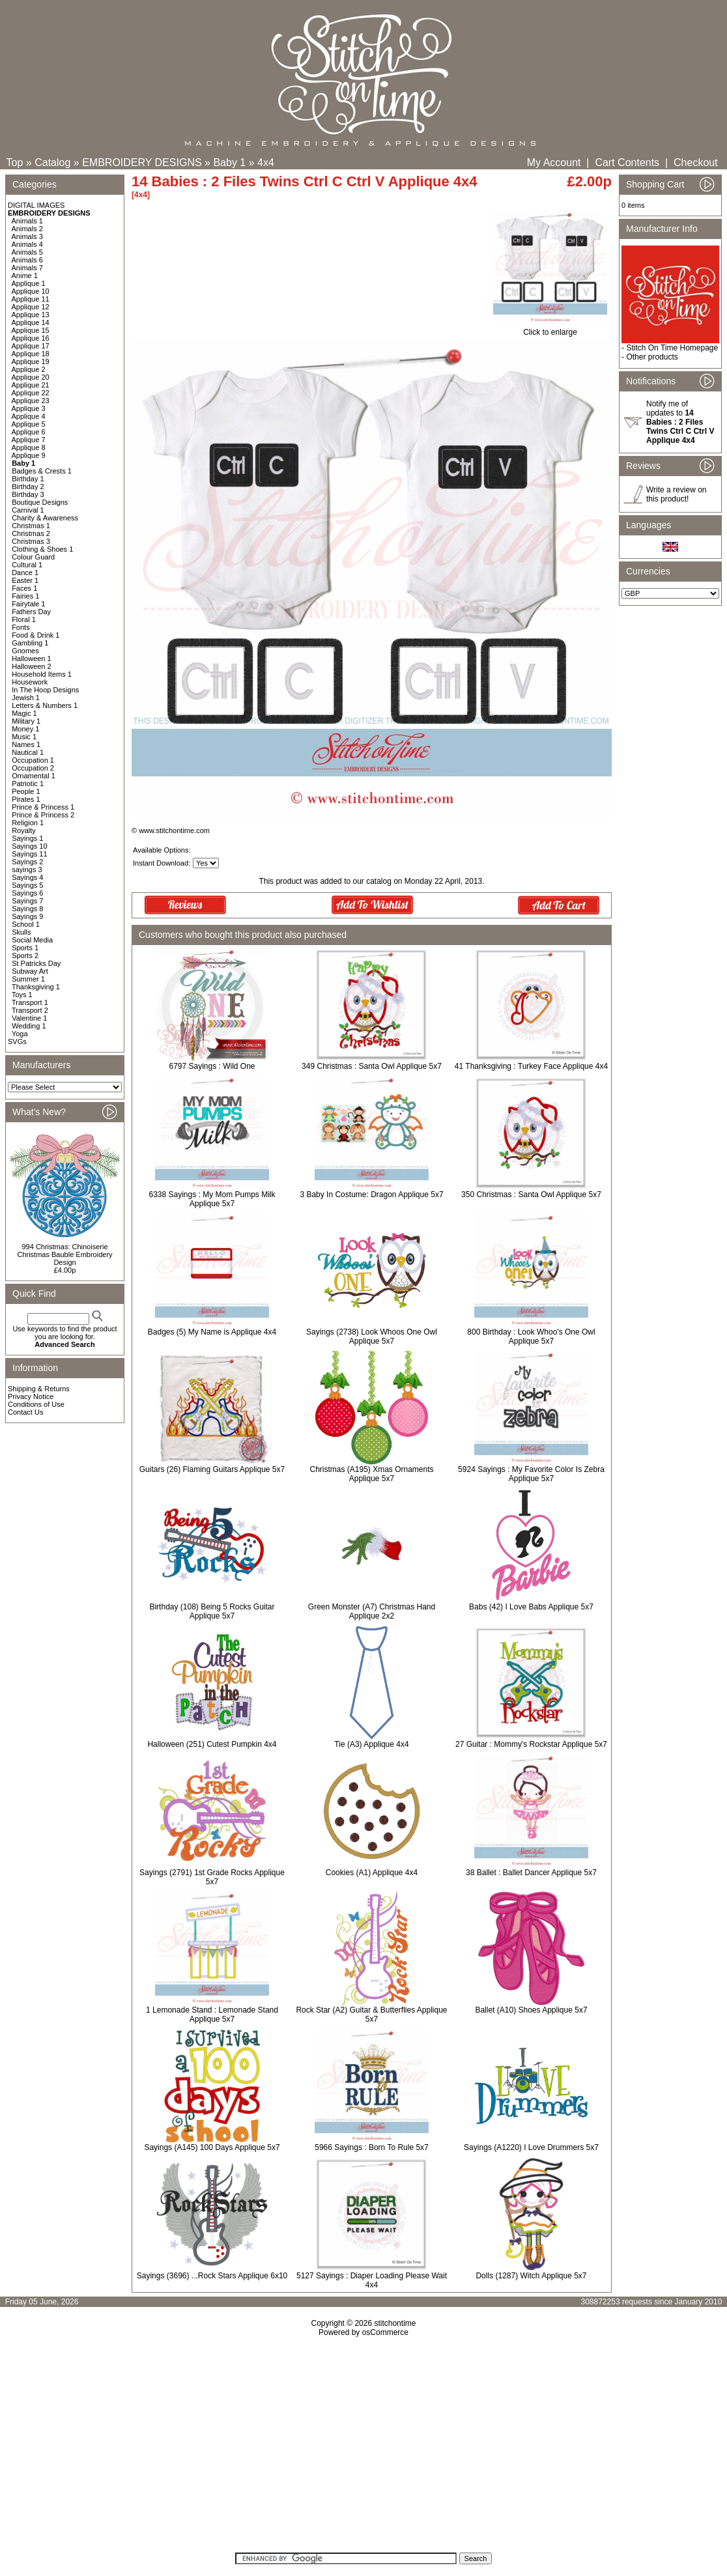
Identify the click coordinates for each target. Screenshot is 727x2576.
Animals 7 (27, 268)
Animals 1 (27, 221)
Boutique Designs (40, 502)
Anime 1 (25, 275)
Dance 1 (25, 572)
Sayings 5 (27, 885)
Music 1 (24, 737)
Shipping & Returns (39, 1389)
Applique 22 (31, 393)
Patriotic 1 (28, 783)
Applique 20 (31, 377)
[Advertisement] (364, 2449)
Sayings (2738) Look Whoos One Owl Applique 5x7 (371, 1336)
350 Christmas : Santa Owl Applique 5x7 (531, 1194)
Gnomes (25, 651)
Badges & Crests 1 (42, 471)
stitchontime (395, 2323)
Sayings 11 (29, 854)
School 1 (26, 924)
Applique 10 (31, 291)
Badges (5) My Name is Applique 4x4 (212, 1332)
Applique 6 (29, 432)
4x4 (265, 162)
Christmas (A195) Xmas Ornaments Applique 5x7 (371, 1474)
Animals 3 (27, 236)
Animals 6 (27, 260)
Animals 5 (27, 252)
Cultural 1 (27, 565)
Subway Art (30, 971)
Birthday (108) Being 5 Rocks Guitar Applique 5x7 (211, 1611)
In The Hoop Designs (45, 690)
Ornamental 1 (33, 776)
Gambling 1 (30, 643)
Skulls (21, 932)
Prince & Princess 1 (43, 807)
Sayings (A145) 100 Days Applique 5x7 (211, 2147)
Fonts (21, 627)
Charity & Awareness (45, 518)
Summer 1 (28, 979)
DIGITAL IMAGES (36, 205)
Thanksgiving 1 (36, 987)
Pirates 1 (26, 799)
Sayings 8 (27, 909)
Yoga (20, 1034)
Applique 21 (31, 385)
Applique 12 (31, 307)
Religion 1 (28, 823)
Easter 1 (25, 580)
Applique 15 (31, 330)
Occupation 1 (33, 760)
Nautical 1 (28, 752)
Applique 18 (31, 354)
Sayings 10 (29, 846)
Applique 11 (31, 299)
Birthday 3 (28, 494)
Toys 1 (22, 994)
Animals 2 (27, 229)
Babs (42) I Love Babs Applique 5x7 (531, 1606)
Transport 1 (30, 1002)
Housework (30, 682)
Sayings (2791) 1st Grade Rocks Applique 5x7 (212, 1877)
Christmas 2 (31, 533)
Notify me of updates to (680, 422)
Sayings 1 (27, 838)
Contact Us (25, 1412)
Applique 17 (31, 346)
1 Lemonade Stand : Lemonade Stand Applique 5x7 (212, 2014)
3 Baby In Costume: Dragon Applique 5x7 (371, 1194)
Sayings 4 (27, 877)
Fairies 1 (25, 596)
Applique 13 (31, 314)
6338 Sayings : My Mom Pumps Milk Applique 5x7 (212, 1199)
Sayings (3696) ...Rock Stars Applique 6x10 (212, 2275)
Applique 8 (29, 447)
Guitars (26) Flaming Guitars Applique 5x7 (212, 1469)
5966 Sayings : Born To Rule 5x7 (372, 2147)
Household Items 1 (42, 674)
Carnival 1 (28, 510)
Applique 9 (29, 455)
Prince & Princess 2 (43, 815)
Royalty (24, 830)
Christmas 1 (31, 526)
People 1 (26, 791)
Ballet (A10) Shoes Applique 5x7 (531, 2010)
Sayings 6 (27, 893)
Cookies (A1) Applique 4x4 (372, 1872)
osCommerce (385, 2332)
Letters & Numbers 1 (45, 705)
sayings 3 (27, 869)
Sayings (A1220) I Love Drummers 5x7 (531, 2147)
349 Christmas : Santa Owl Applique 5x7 (372, 1066)
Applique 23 (31, 400)
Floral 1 (24, 619)
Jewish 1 (26, 697)
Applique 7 (29, 440)
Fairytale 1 (28, 604)
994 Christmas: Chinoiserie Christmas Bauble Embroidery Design (64, 1254)
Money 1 (25, 729)
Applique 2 (29, 369)
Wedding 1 (29, 1026)
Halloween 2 (31, 666)
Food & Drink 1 (35, 635)
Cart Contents (627, 162)
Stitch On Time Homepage (672, 347)
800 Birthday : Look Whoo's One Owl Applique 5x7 (531, 1336)
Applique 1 (29, 283)
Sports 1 (25, 948)
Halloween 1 (31, 658)
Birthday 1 (28, 479)
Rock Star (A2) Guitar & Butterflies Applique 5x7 (371, 2014)
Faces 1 (24, 588)
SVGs (17, 1041)
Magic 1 (24, 713)
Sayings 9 (27, 916)
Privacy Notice (30, 1396)
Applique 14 (31, 322)
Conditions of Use (36, 1404)
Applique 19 (31, 361)
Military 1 (26, 721)
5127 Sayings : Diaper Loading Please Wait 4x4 (371, 2280)
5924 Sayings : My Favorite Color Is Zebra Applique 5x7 (531, 1474)
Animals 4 (27, 244)
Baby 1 (229, 162)
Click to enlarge (550, 328)
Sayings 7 (27, 901)
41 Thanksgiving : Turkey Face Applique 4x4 (531, 1066)
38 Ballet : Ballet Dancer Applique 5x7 (531, 1872)
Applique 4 (29, 416)
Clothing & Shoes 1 (42, 549)
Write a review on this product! (676, 494)
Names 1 (26, 744)
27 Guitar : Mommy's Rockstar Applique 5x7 (531, 1744)
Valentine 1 (29, 1018)
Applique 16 (31, 338)
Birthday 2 (28, 486)
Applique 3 (29, 408)
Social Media (32, 940)
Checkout (696, 162)
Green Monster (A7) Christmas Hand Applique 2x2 (371, 1611)
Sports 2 (25, 955)
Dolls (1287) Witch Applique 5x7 (531, 2275)
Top (15, 162)
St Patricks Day (36, 963)
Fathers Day (31, 612)
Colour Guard (33, 557)
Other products (651, 356)
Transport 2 (30, 1010)
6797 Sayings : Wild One (212, 1066)
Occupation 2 (33, 768)
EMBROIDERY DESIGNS (141, 162)
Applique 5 (29, 424)
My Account (554, 162)
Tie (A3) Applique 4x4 (371, 1744)
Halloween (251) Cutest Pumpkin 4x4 (211, 1744)
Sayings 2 (27, 862)
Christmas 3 (31, 541)
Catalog (52, 162)
